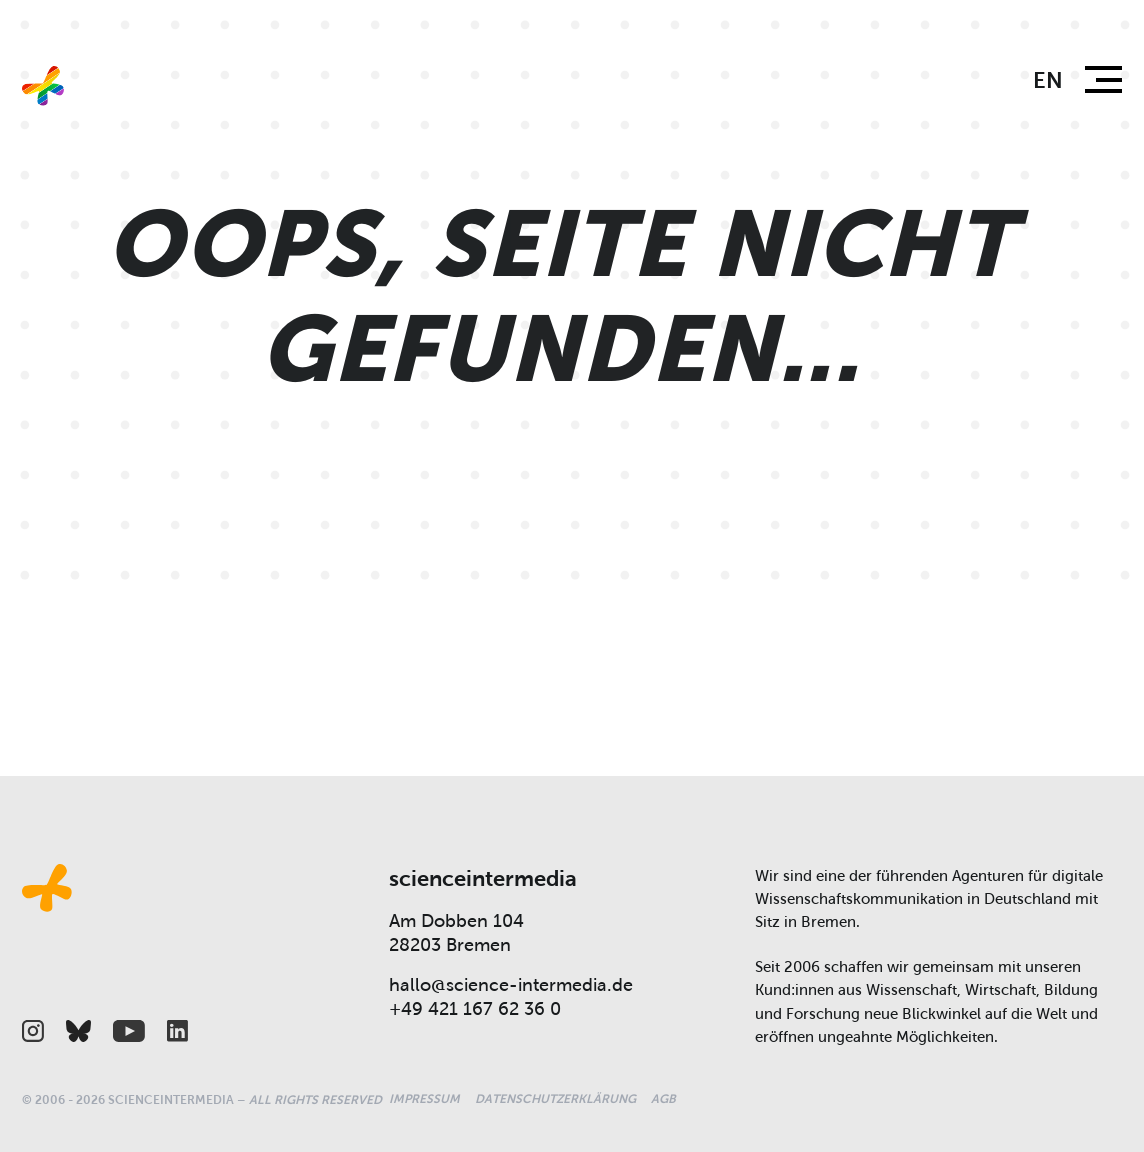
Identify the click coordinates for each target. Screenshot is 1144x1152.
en (1048, 80)
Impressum (424, 1099)
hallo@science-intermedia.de (511, 985)
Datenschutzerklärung (555, 1099)
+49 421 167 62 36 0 (475, 1009)
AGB (663, 1099)
